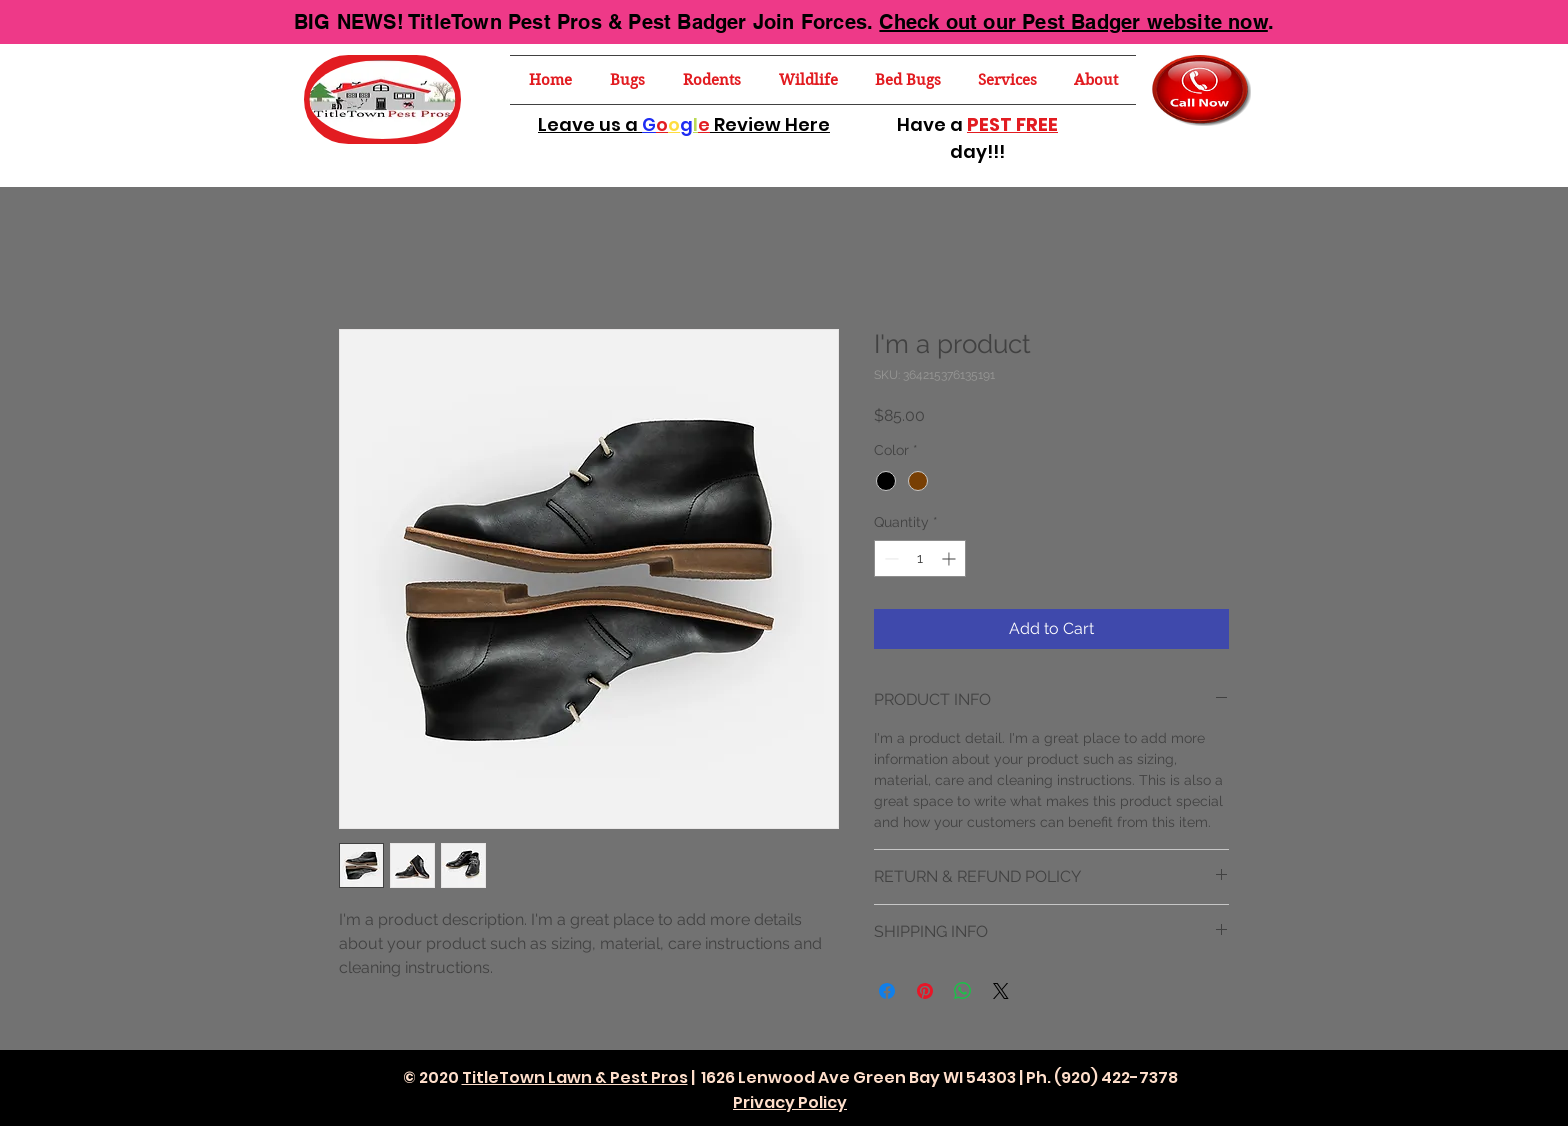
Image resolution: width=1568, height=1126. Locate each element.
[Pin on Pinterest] (925, 991)
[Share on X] (1001, 991)
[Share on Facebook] (887, 991)
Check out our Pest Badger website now (1073, 22)
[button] (627, 80)
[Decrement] (889, 558)
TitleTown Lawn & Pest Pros (575, 1077)
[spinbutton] (920, 558)
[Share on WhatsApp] (963, 991)
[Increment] (950, 558)
